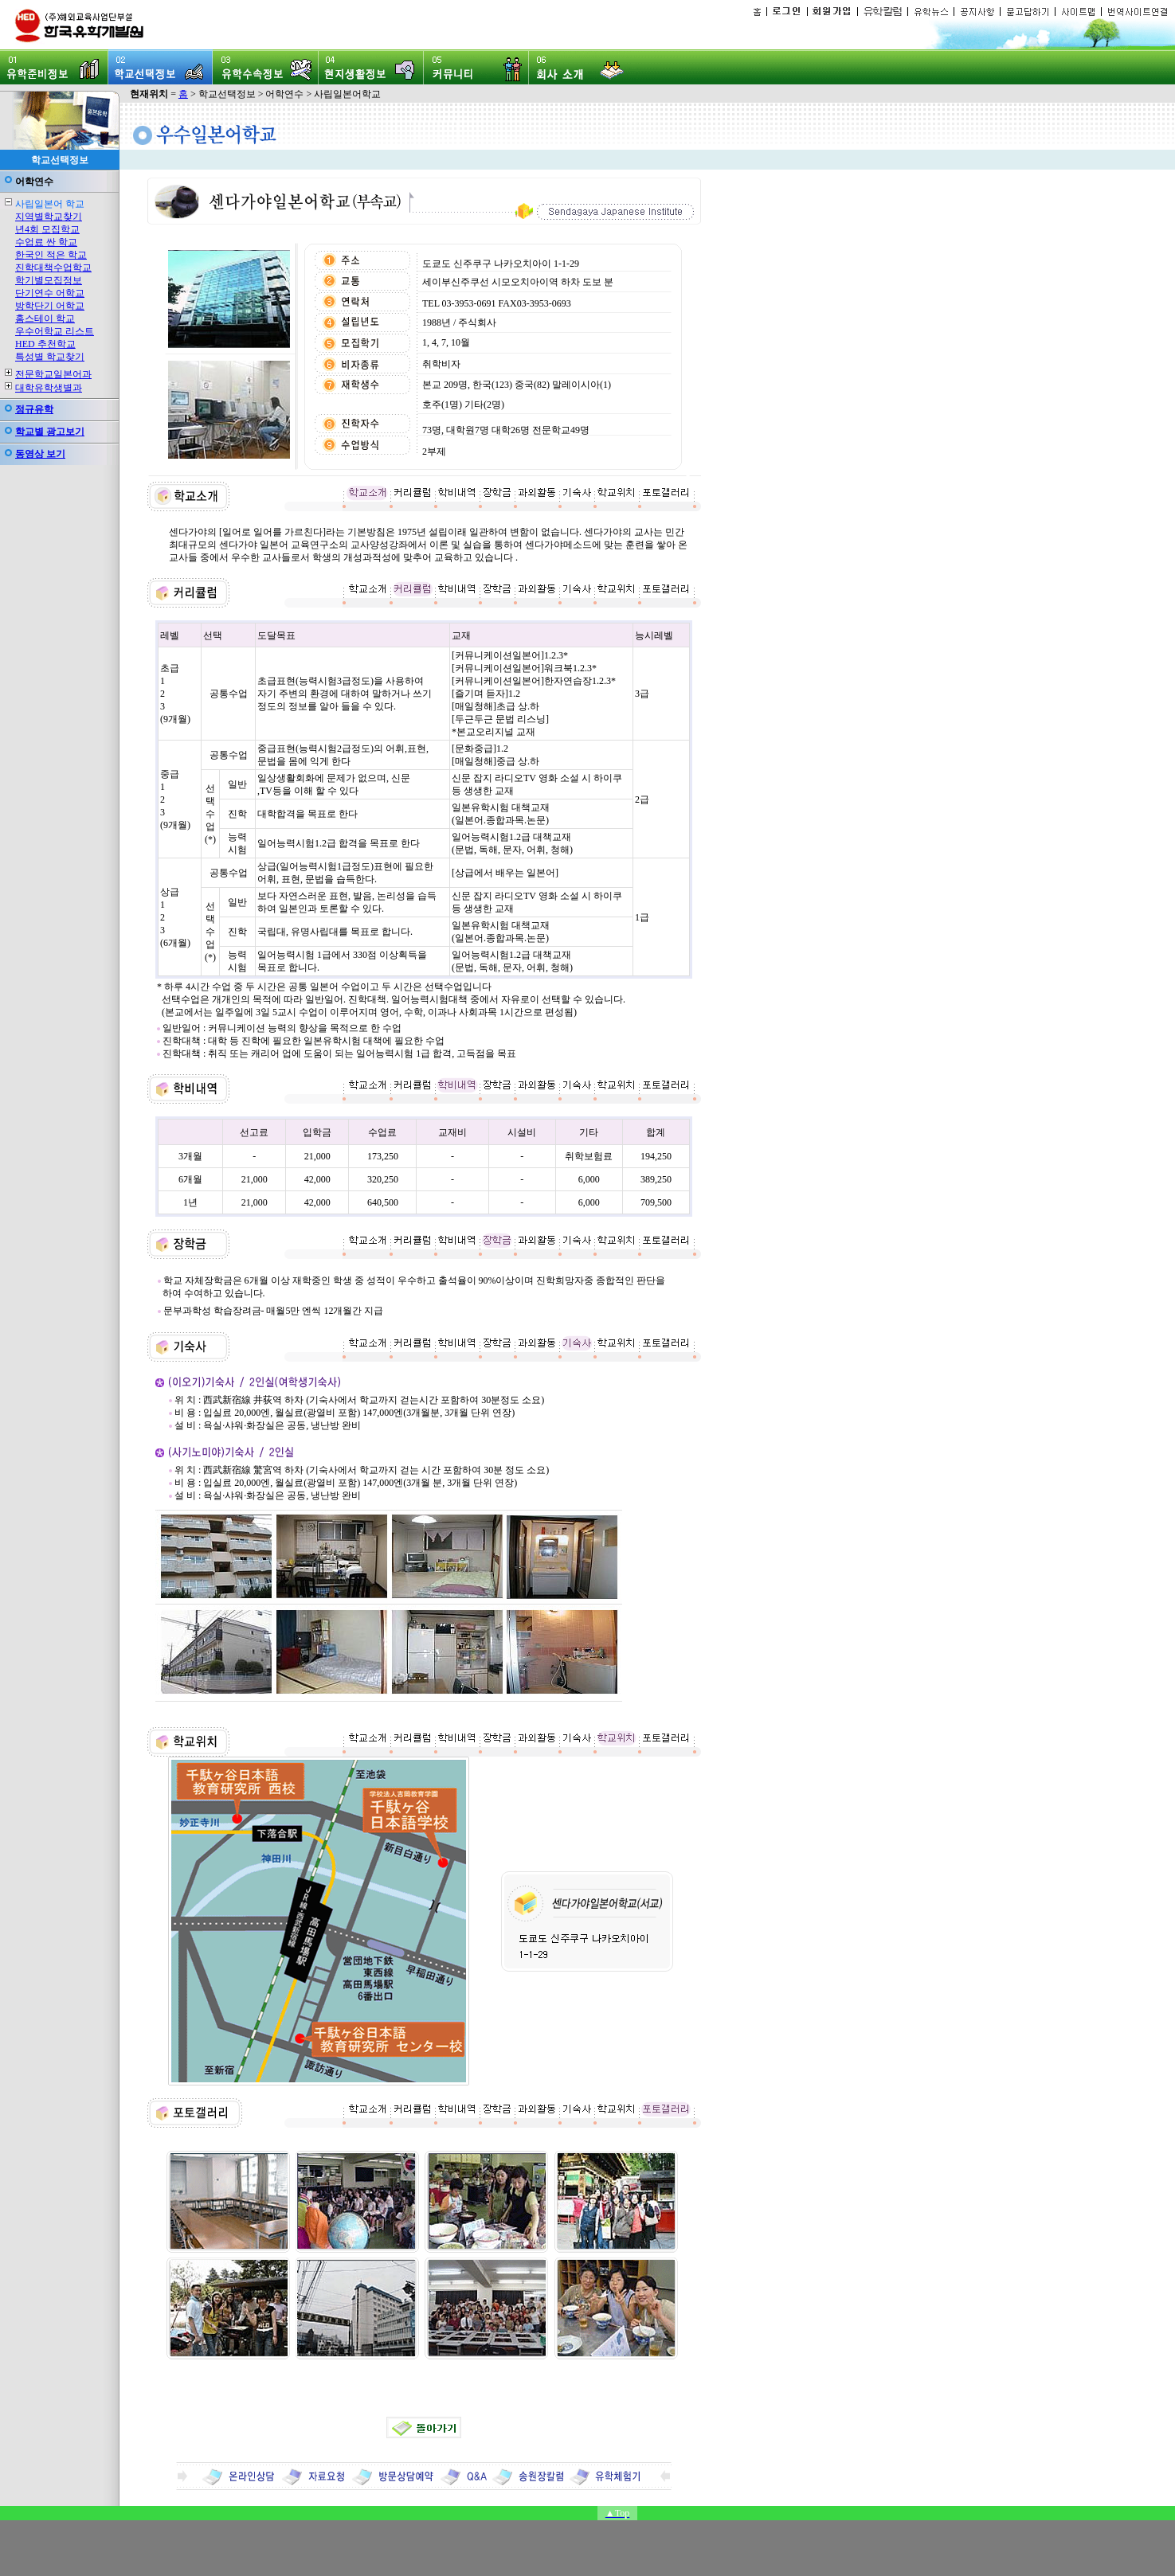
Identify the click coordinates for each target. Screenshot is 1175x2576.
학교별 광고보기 (49, 431)
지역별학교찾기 (48, 216)
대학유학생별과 (48, 387)
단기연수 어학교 (49, 293)
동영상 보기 (40, 453)
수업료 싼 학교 (46, 242)
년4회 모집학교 (47, 229)
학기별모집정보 (48, 280)
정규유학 (34, 409)
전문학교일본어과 (53, 374)
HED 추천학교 (45, 344)
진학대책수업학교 (53, 267)
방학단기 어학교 (49, 305)
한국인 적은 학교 (51, 254)
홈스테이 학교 (45, 318)
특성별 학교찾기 (49, 356)
